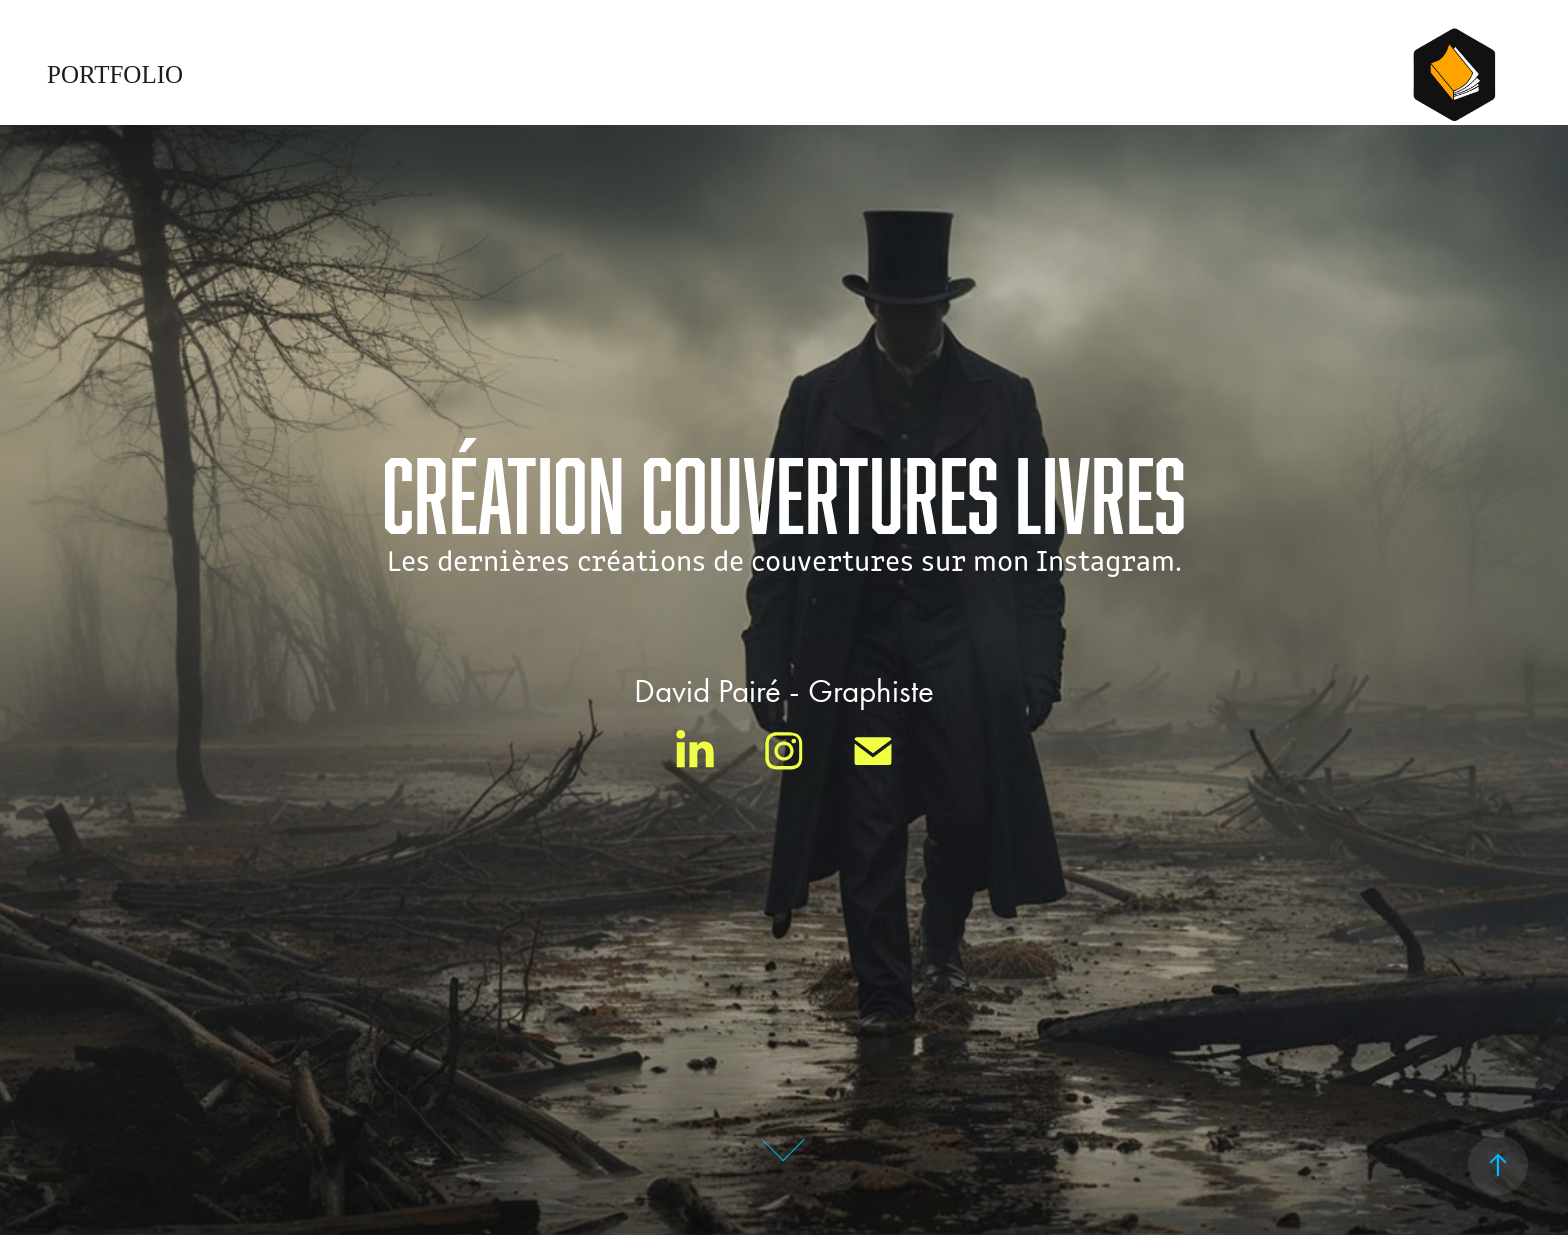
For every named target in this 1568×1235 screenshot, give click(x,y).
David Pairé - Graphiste (784, 690)
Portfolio (115, 74)
